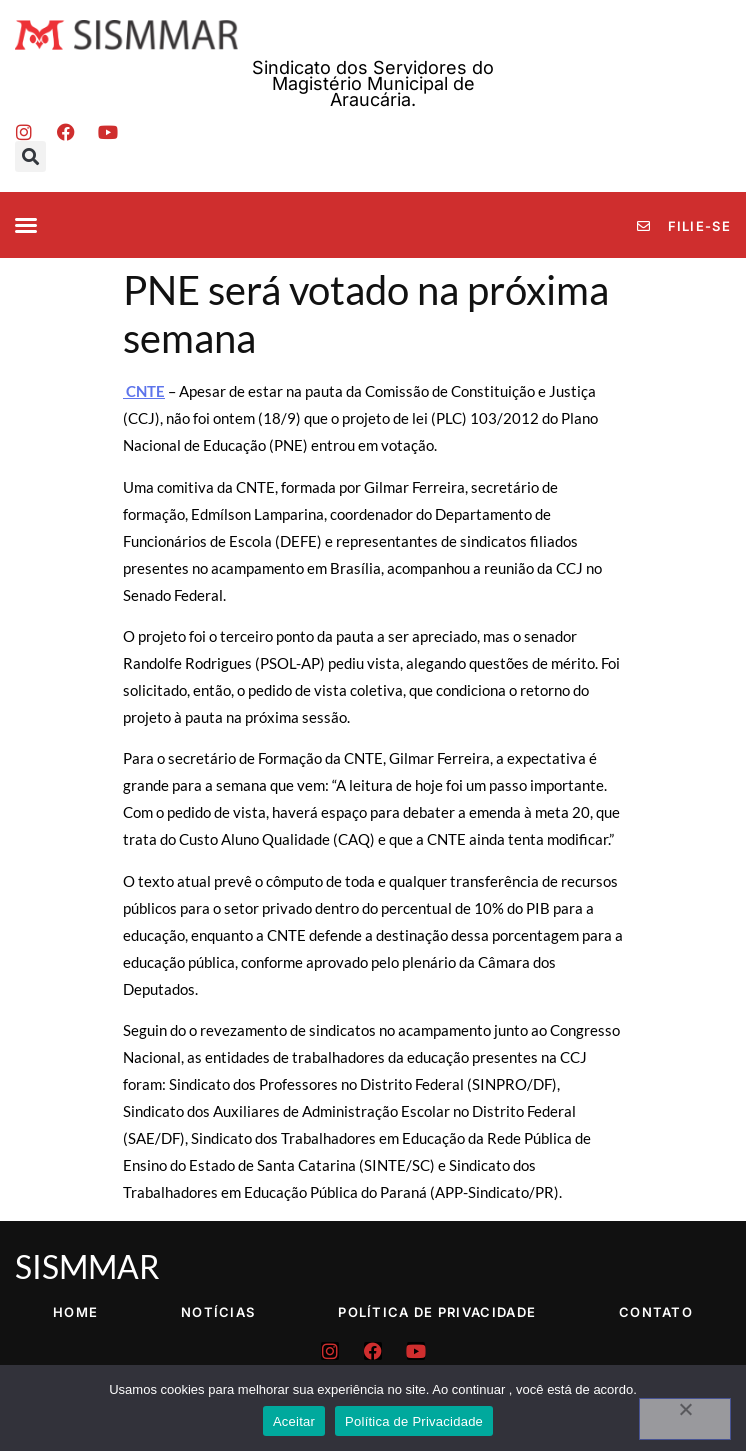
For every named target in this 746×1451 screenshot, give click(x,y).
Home (75, 1312)
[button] (30, 156)
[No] (685, 1419)
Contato (656, 1312)
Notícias (218, 1312)
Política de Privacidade (437, 1312)
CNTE (144, 391)
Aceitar (294, 1421)
